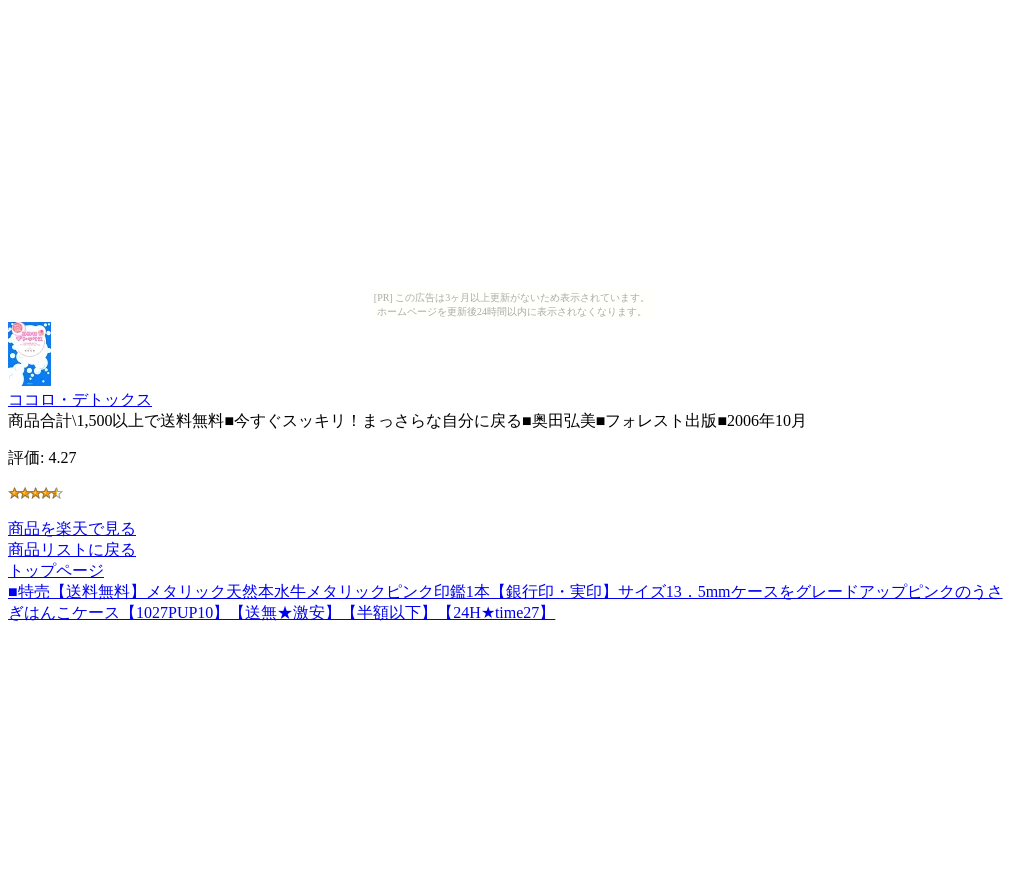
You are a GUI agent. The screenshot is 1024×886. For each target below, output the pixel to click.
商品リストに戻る (72, 549)
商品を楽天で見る (72, 528)
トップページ (56, 570)
